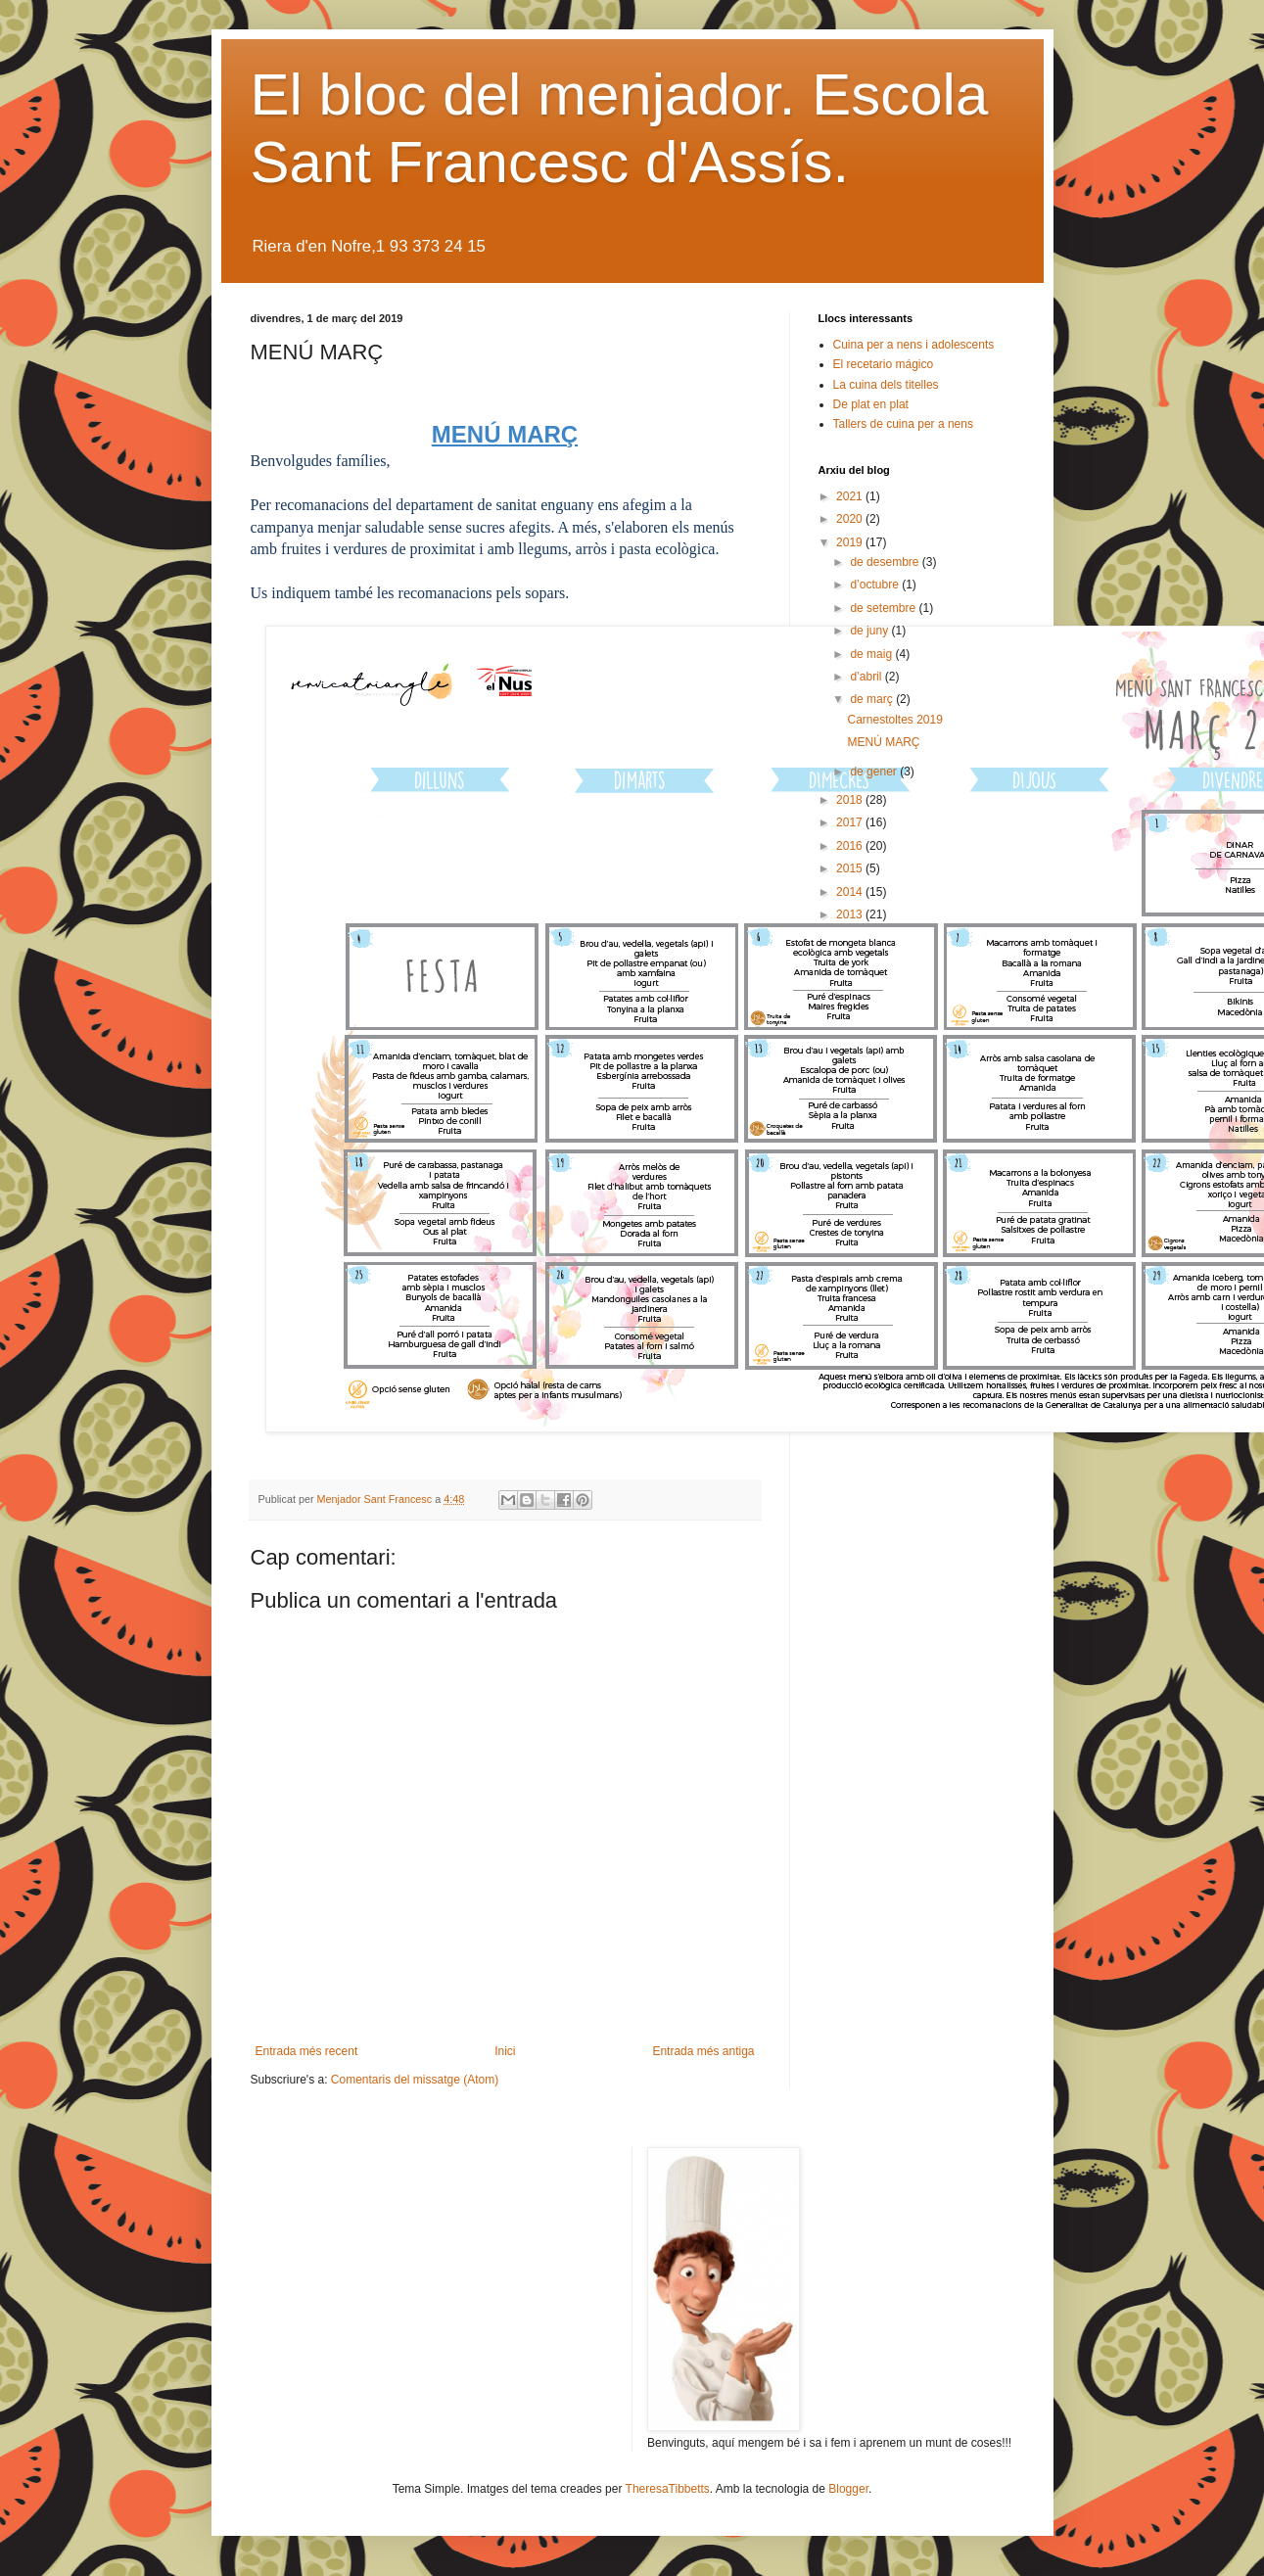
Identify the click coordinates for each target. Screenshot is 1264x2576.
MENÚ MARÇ (883, 742)
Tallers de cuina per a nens (903, 424)
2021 (851, 496)
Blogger (848, 2489)
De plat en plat (871, 404)
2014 (851, 892)
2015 (851, 868)
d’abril (867, 676)
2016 (851, 846)
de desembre (885, 562)
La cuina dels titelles (886, 385)
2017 (851, 822)
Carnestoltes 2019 (894, 719)
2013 (851, 914)
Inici (504, 2051)
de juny (870, 630)
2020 (851, 519)
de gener (875, 771)
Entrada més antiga (703, 2051)
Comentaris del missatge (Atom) (414, 2079)
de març (873, 699)
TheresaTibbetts (668, 2489)
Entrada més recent (307, 2051)
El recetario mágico (883, 364)
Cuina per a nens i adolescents (914, 344)
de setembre (884, 608)
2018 (851, 800)
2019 (851, 542)
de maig (872, 654)
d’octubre (876, 584)
